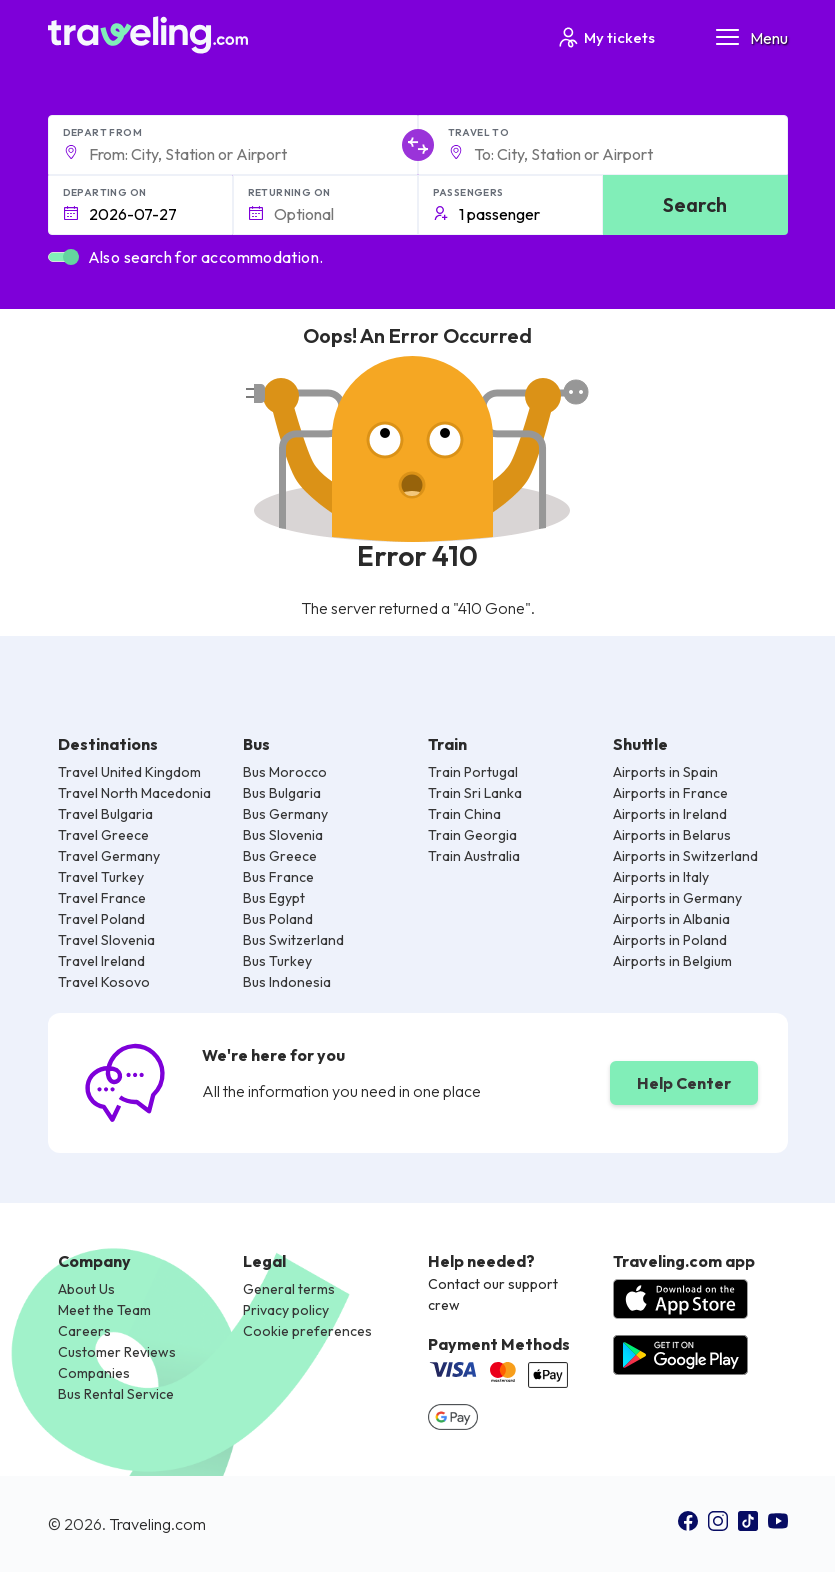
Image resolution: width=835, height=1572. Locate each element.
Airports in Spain (665, 772)
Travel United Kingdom (129, 772)
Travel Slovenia (106, 940)
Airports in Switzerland (685, 856)
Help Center (684, 1083)
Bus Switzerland (293, 940)
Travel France (102, 898)
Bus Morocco (285, 772)
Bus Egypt (274, 898)
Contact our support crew (493, 1294)
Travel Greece (103, 835)
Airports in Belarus (672, 835)
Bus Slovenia (283, 835)
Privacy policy (286, 1310)
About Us (86, 1289)
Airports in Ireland (670, 814)
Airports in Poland (670, 940)
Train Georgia (472, 835)
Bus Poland (278, 919)
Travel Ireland (101, 961)
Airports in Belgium (672, 961)
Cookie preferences (307, 1331)
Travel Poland (101, 919)
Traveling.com (157, 1524)
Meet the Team (104, 1310)
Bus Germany (285, 814)
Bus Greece (280, 856)
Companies (94, 1373)
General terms (289, 1289)
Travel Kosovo (104, 982)
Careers (84, 1331)
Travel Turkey (101, 877)
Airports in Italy (661, 877)
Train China (464, 814)
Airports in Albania (671, 919)
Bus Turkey (277, 961)
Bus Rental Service (116, 1394)
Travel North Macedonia (134, 793)
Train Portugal (473, 772)
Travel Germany (109, 856)
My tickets (605, 37)
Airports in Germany (677, 898)
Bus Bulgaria (282, 793)
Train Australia (474, 856)
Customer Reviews (117, 1352)
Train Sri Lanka (475, 793)
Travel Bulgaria (105, 814)
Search (695, 204)
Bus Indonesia (287, 982)
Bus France (278, 877)
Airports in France (670, 793)
